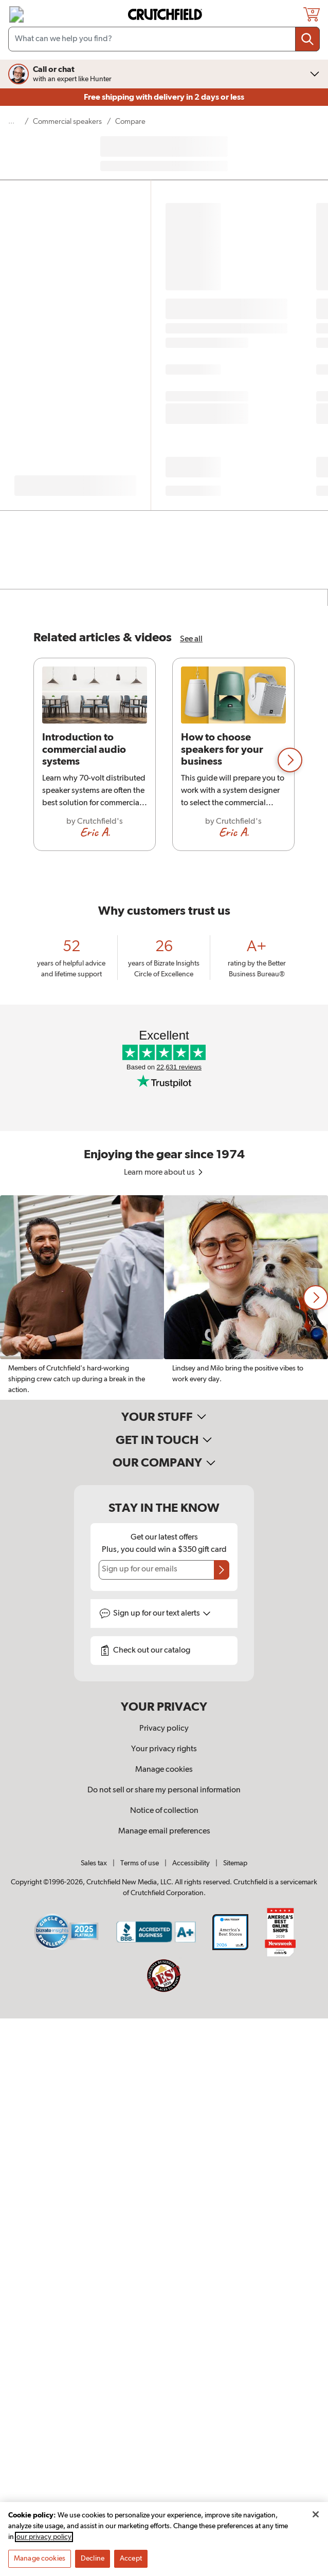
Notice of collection (164, 1811)
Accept (131, 2559)
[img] (16, 14)
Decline (92, 2559)
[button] (290, 760)
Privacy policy (164, 1729)
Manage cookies (164, 1770)
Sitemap (235, 1863)
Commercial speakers (67, 121)
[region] (164, 760)
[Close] (316, 2515)
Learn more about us (164, 1173)
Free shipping (164, 97)
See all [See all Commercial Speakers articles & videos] (191, 639)
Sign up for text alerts (162, 1613)
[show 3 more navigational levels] (14, 121)
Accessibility (191, 1863)
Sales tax (94, 1863)
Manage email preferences (164, 1831)
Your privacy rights (164, 1749)
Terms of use (139, 1863)
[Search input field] (164, 39)
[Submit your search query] (307, 39)
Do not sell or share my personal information (164, 1790)
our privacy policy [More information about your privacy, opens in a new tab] (43, 2537)
